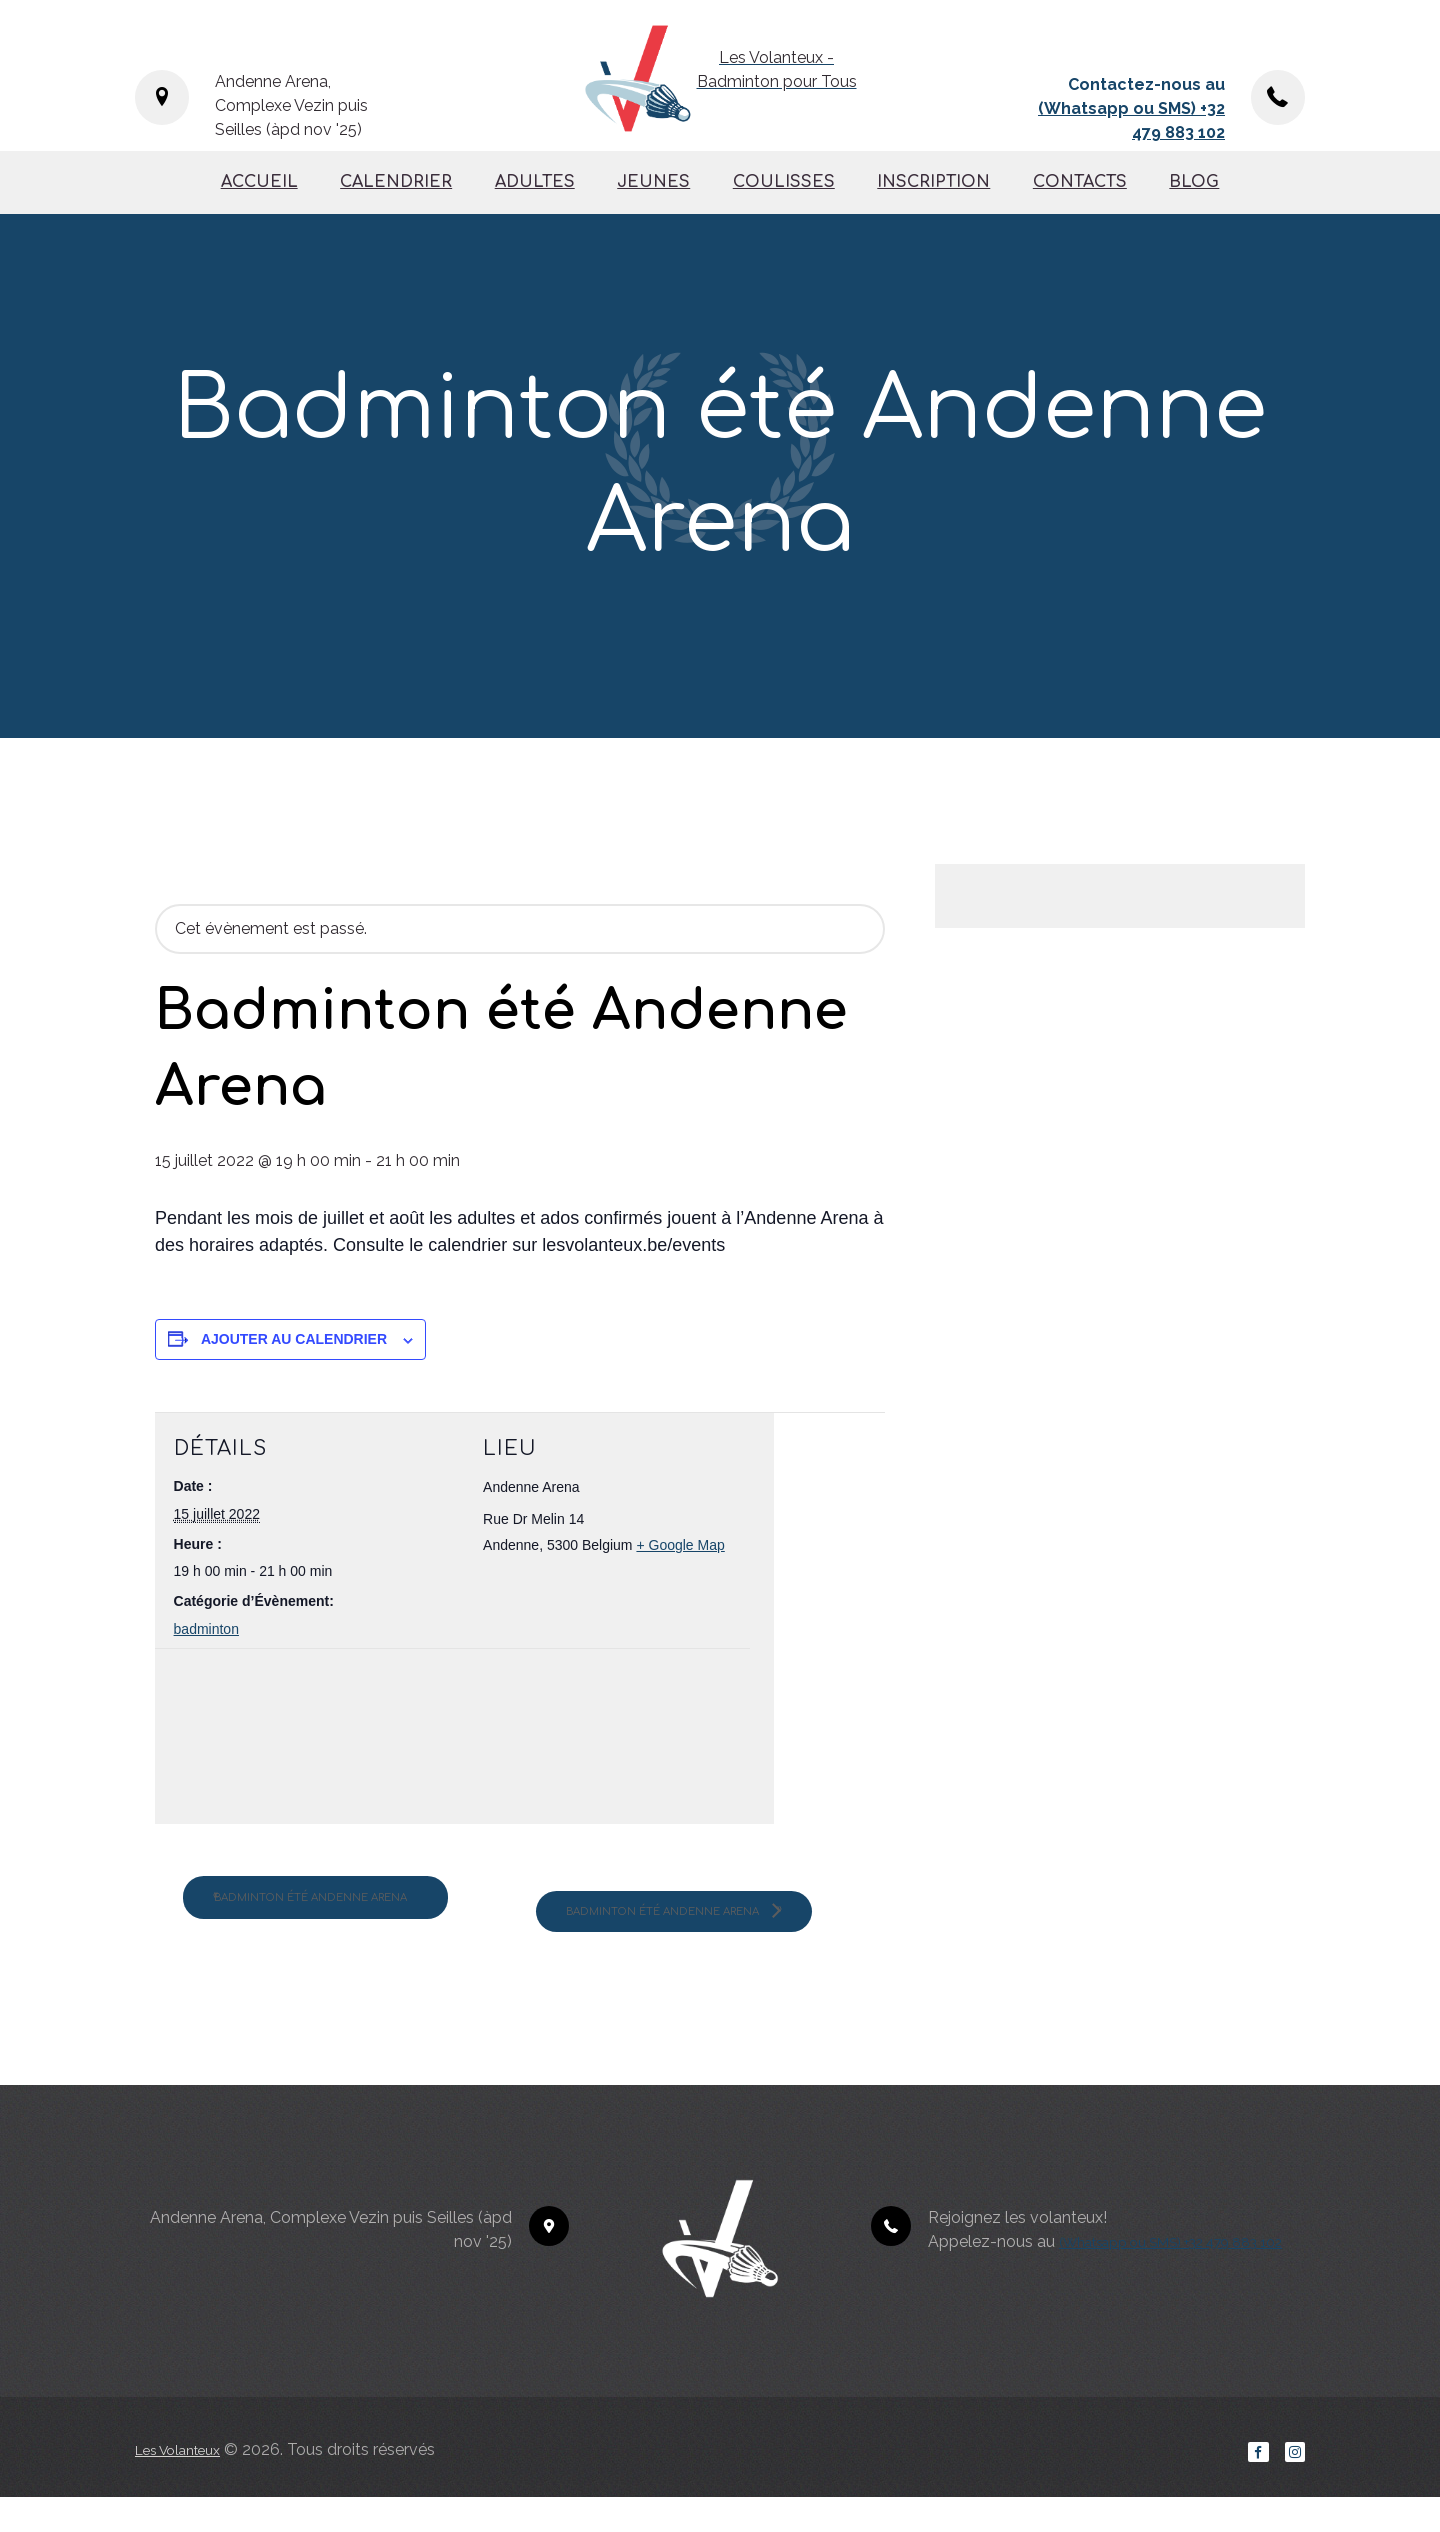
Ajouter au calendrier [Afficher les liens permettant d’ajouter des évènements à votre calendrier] (294, 1339)
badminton (206, 1629)
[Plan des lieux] (279, 1740)
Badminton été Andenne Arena (346, 1912)
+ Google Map (680, 1545)
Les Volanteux (187, 2480)
